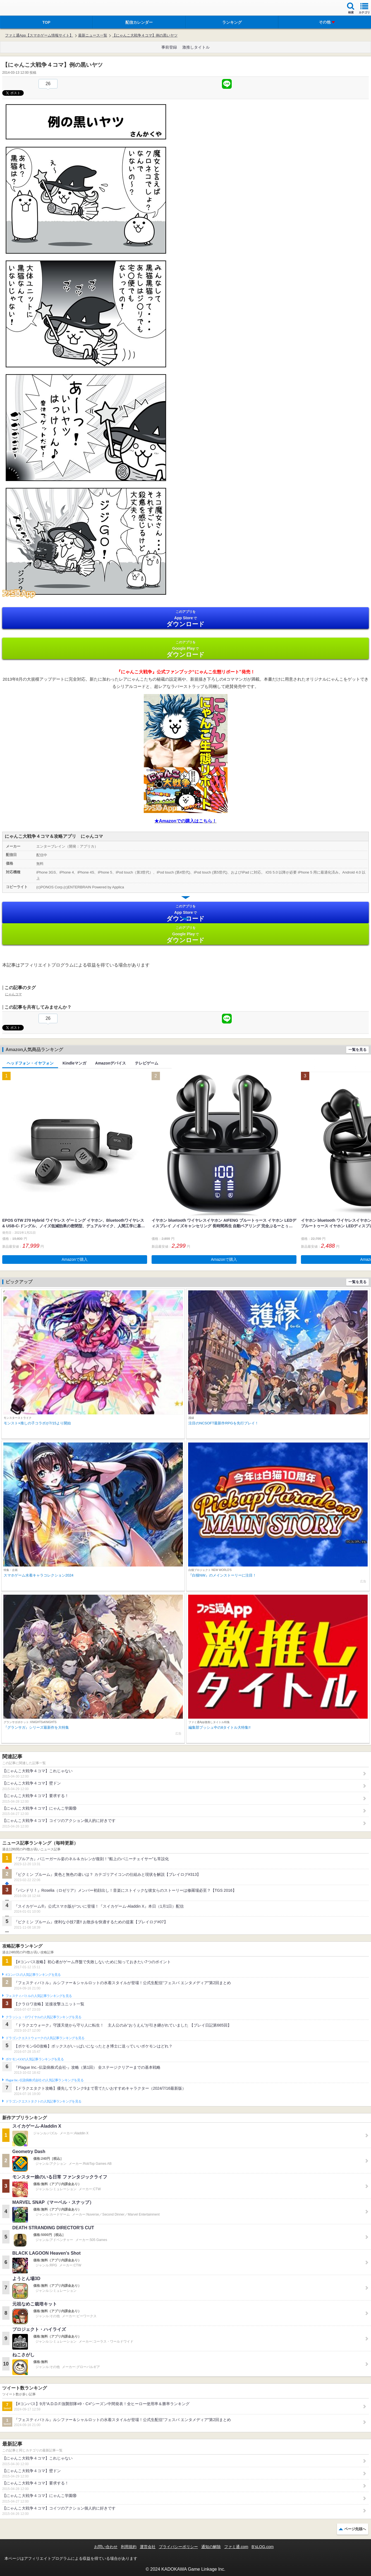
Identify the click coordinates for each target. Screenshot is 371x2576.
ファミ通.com (236, 2546)
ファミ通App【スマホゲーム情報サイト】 (39, 35)
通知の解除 (211, 2546)
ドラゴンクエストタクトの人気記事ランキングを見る (43, 2101)
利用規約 (129, 2546)
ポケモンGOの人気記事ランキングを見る (35, 2059)
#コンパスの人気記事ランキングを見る (33, 1974)
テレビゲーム (146, 1063)
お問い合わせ (106, 2546)
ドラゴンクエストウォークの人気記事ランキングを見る (45, 2038)
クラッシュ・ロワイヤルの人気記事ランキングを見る (43, 2017)
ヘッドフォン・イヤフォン (30, 1063)
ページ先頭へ (355, 2529)
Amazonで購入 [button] (75, 1259)
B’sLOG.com (263, 2546)
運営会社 (147, 2546)
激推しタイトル (196, 47)
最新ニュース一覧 (92, 35)
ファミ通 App (21, 8)
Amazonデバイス (110, 1063)
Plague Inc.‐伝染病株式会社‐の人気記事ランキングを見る (44, 2080)
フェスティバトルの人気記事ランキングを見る (39, 1996)
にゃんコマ (13, 994)
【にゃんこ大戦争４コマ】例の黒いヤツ (145, 35)
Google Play (185, 649)
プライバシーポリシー (178, 2546)
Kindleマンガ (74, 1063)
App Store (185, 618)
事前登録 (169, 47)
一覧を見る (357, 1049)
